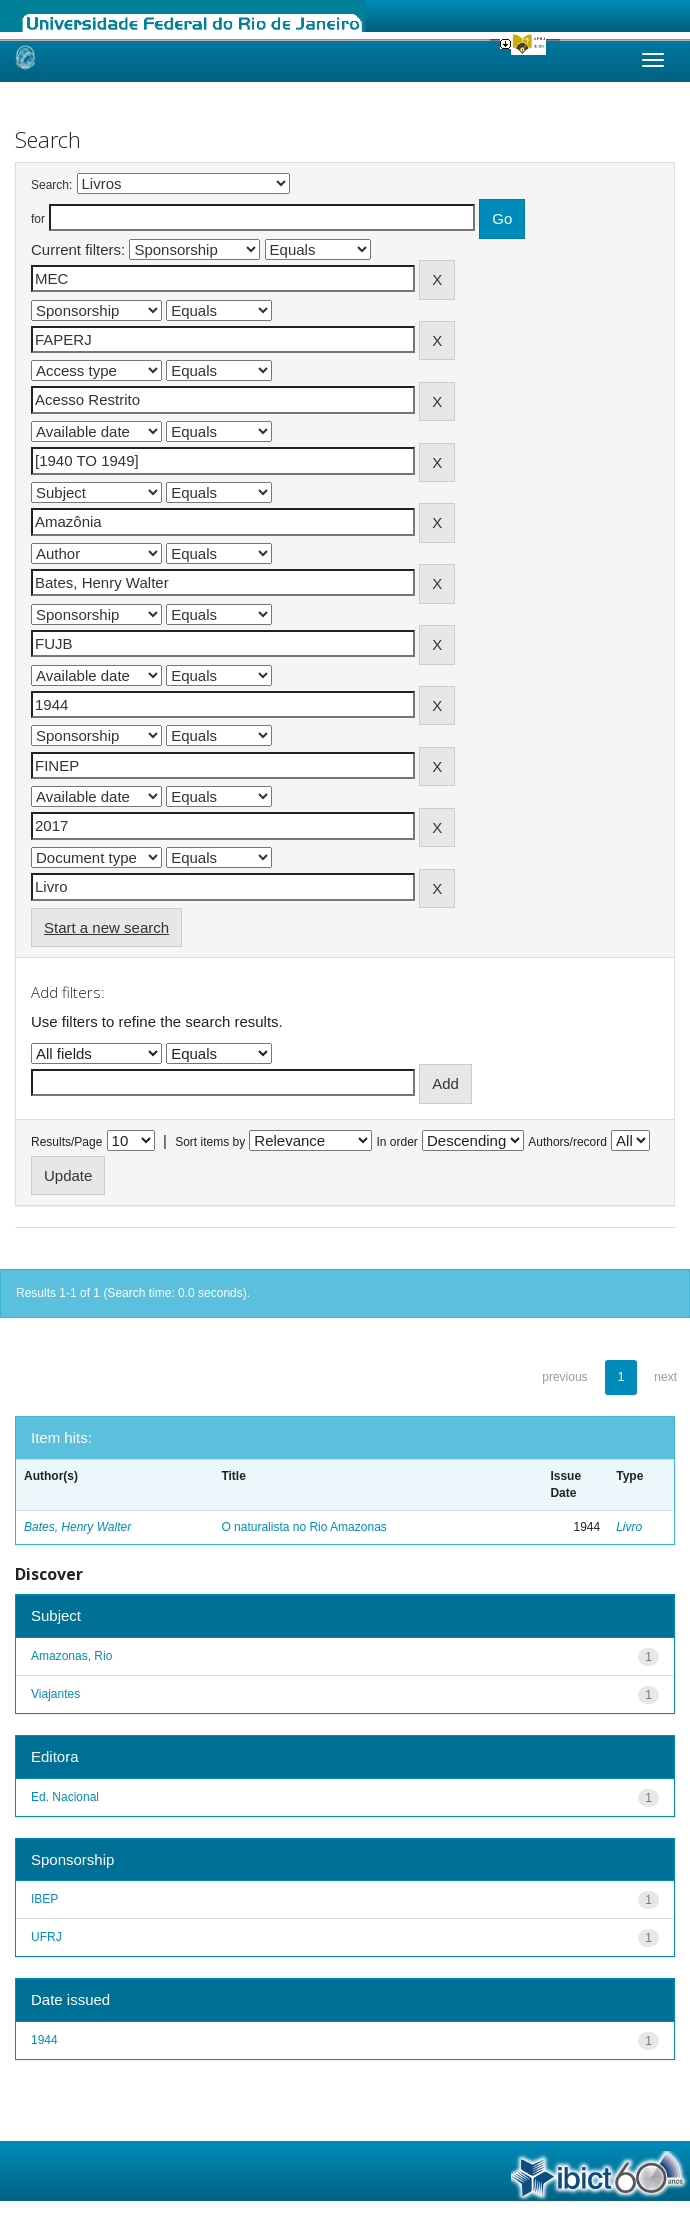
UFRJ (46, 1937)
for (38, 219)
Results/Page (66, 1142)
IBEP (44, 1899)
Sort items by (210, 1142)
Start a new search (106, 927)
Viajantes (55, 1694)
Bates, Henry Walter (77, 1527)
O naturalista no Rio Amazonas (303, 1527)
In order (397, 1142)
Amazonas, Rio (71, 1656)
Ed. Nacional (65, 1797)
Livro (629, 1527)
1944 (44, 2040)
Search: (51, 185)
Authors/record (567, 1142)
